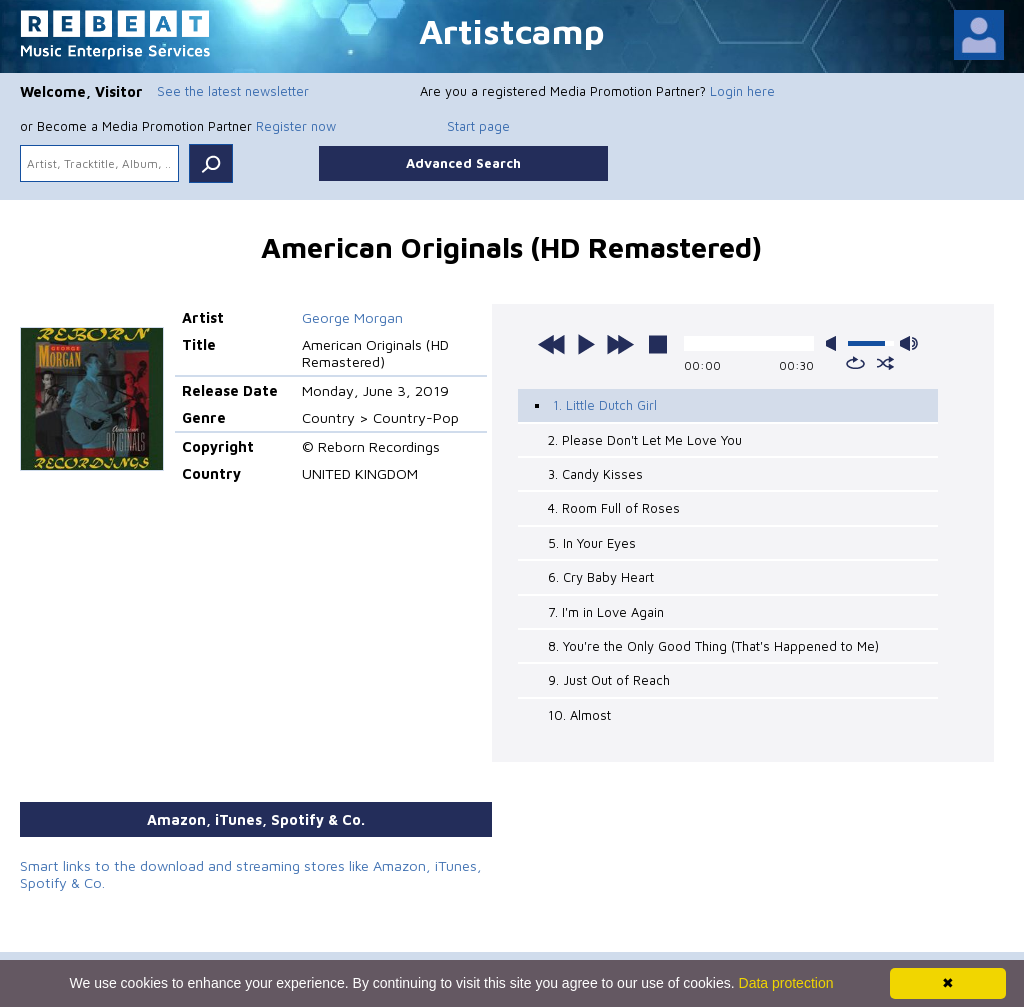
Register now (296, 126)
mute (835, 343)
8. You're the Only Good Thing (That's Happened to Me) (713, 646)
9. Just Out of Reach (609, 680)
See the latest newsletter (233, 91)
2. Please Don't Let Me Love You (645, 440)
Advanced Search (463, 163)
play (586, 344)
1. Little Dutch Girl (605, 405)
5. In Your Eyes (592, 543)
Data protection (786, 983)
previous (552, 344)
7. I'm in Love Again (606, 612)
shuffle (885, 363)
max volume (909, 343)
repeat (855, 363)
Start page (478, 126)
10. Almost (579, 715)
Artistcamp (512, 30)
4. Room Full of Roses (614, 508)
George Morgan (352, 317)
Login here (742, 91)
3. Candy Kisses (595, 474)
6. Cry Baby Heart (601, 577)
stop (658, 344)
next (620, 344)
